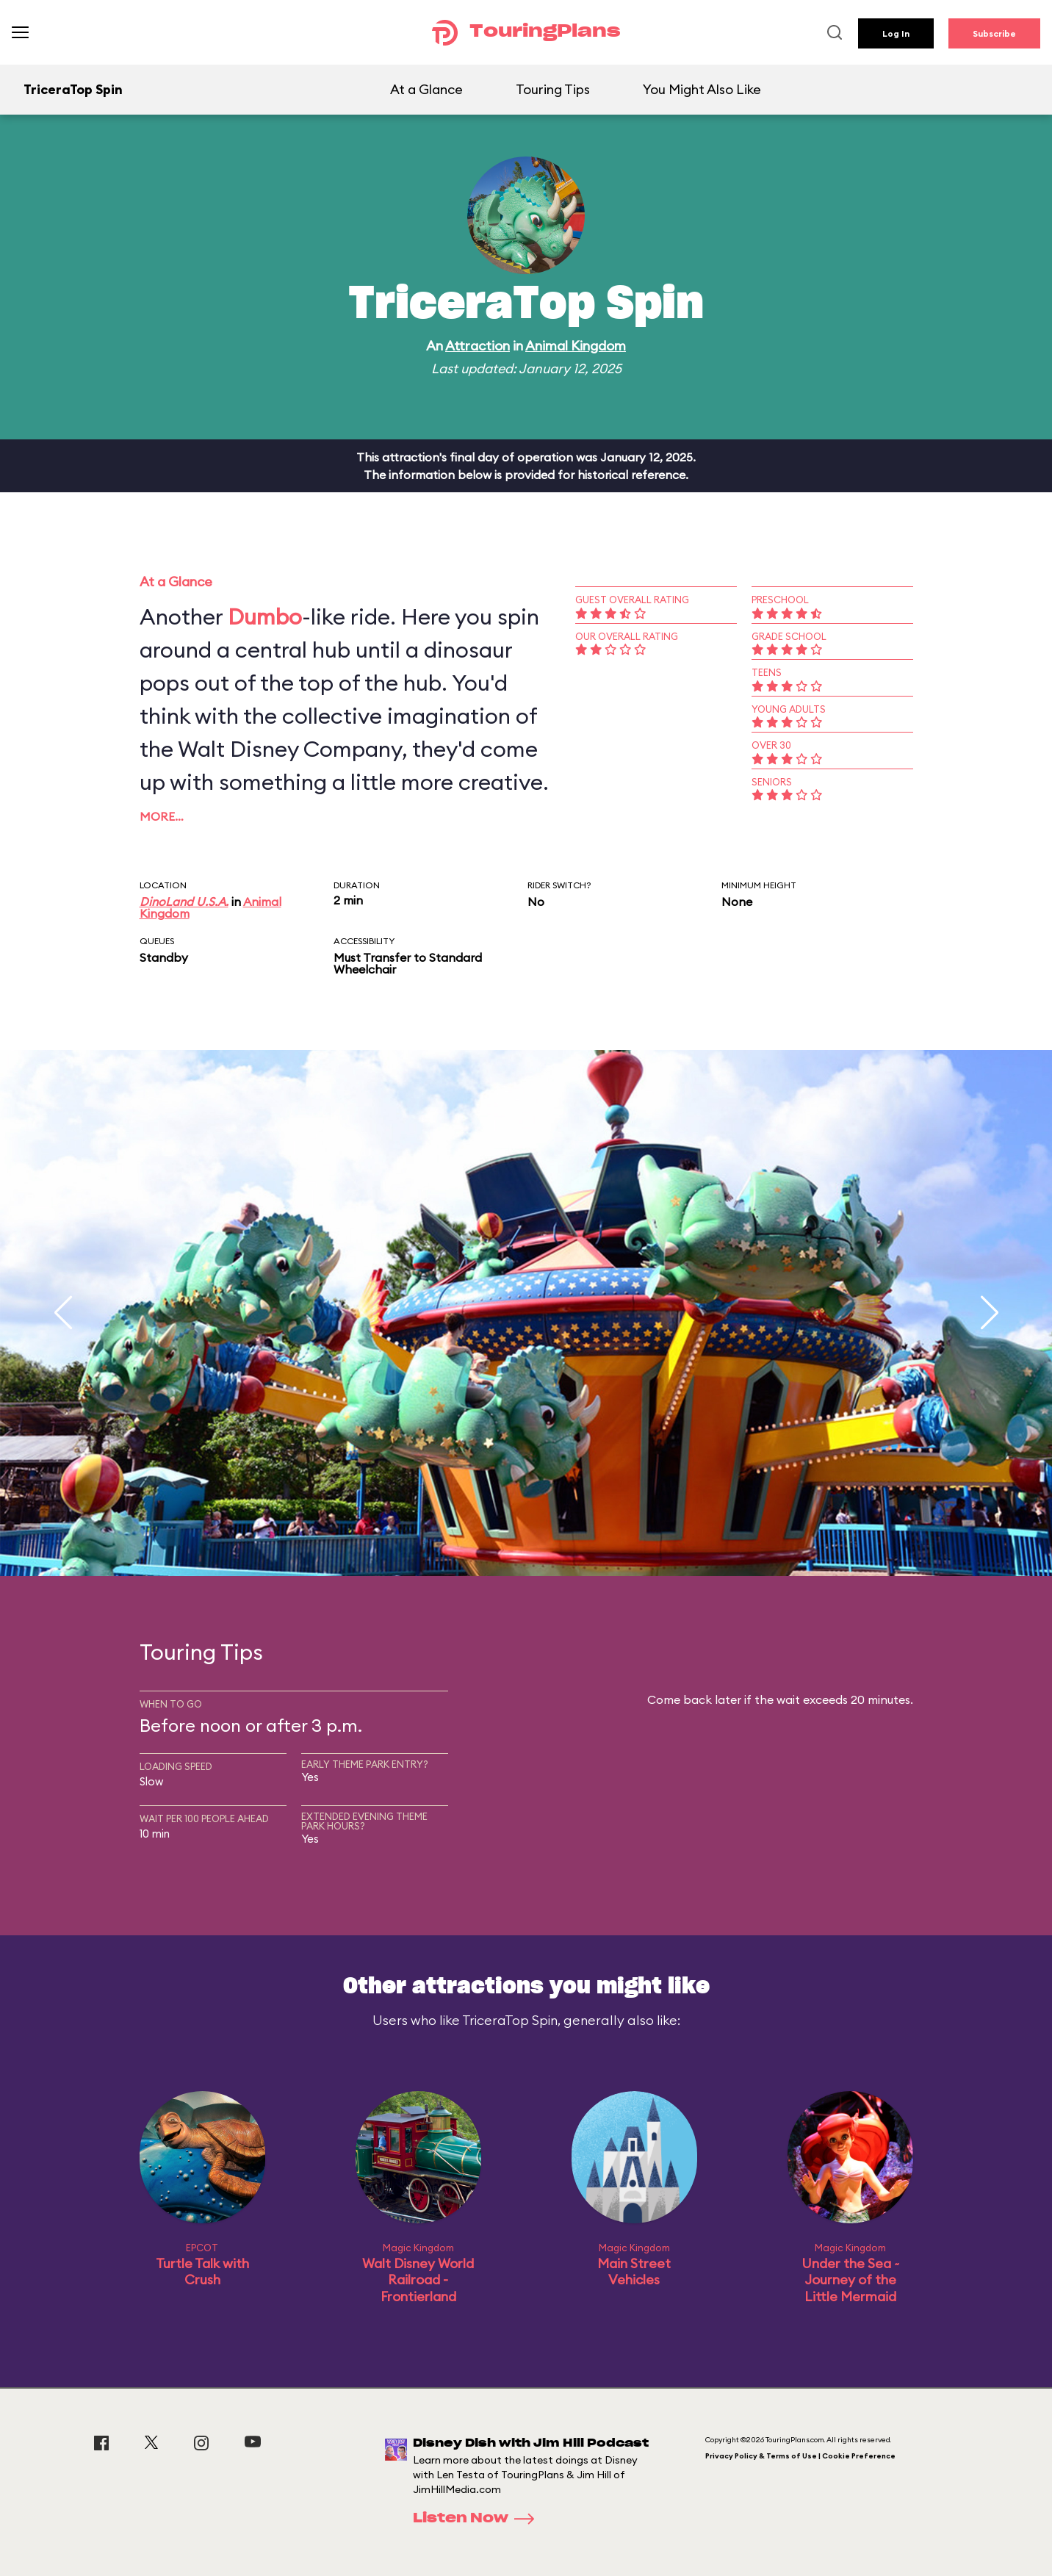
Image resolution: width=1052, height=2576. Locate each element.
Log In (895, 33)
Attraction (477, 345)
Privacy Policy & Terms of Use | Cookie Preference (800, 2456)
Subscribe (994, 33)
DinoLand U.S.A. (184, 901)
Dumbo (265, 616)
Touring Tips (553, 89)
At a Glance (426, 89)
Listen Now (478, 2518)
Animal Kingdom (575, 345)
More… (162, 816)
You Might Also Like (702, 89)
